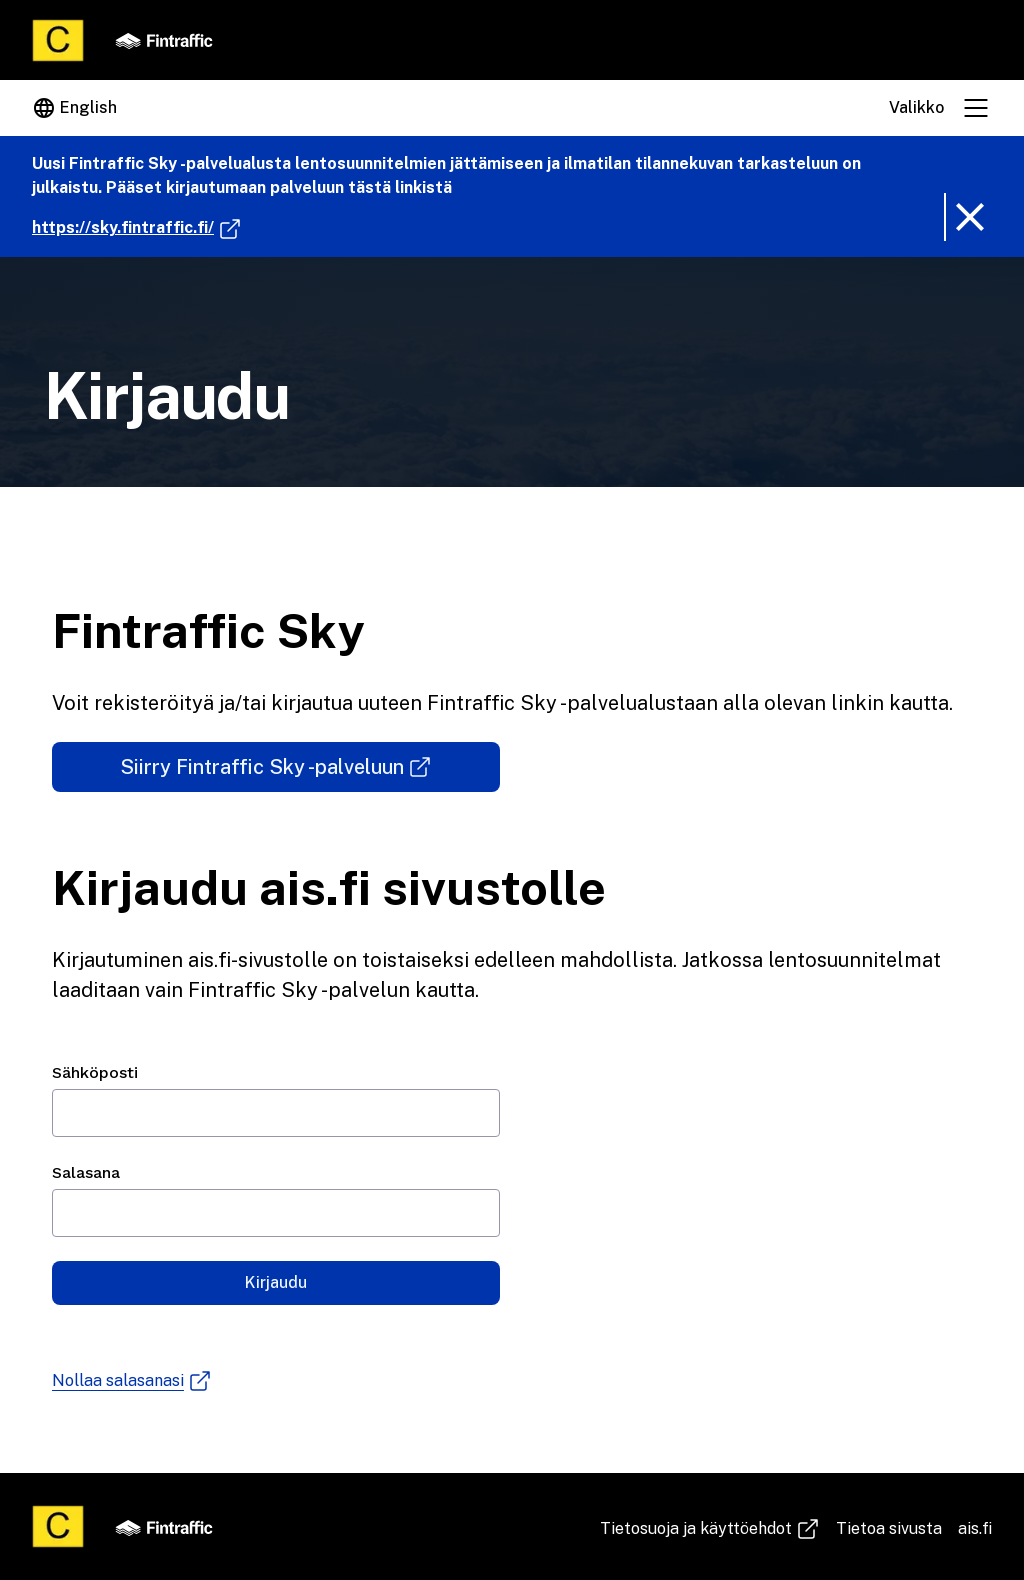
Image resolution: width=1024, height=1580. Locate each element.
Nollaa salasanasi (132, 1381)
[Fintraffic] (164, 40)
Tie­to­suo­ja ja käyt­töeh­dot (710, 1529)
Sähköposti (95, 1072)
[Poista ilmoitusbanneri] (968, 217)
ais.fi (975, 1528)
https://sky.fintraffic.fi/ (137, 228)
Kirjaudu (276, 1282)
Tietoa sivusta (889, 1528)
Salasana (86, 1172)
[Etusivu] (58, 40)
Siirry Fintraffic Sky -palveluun (310, 773)
